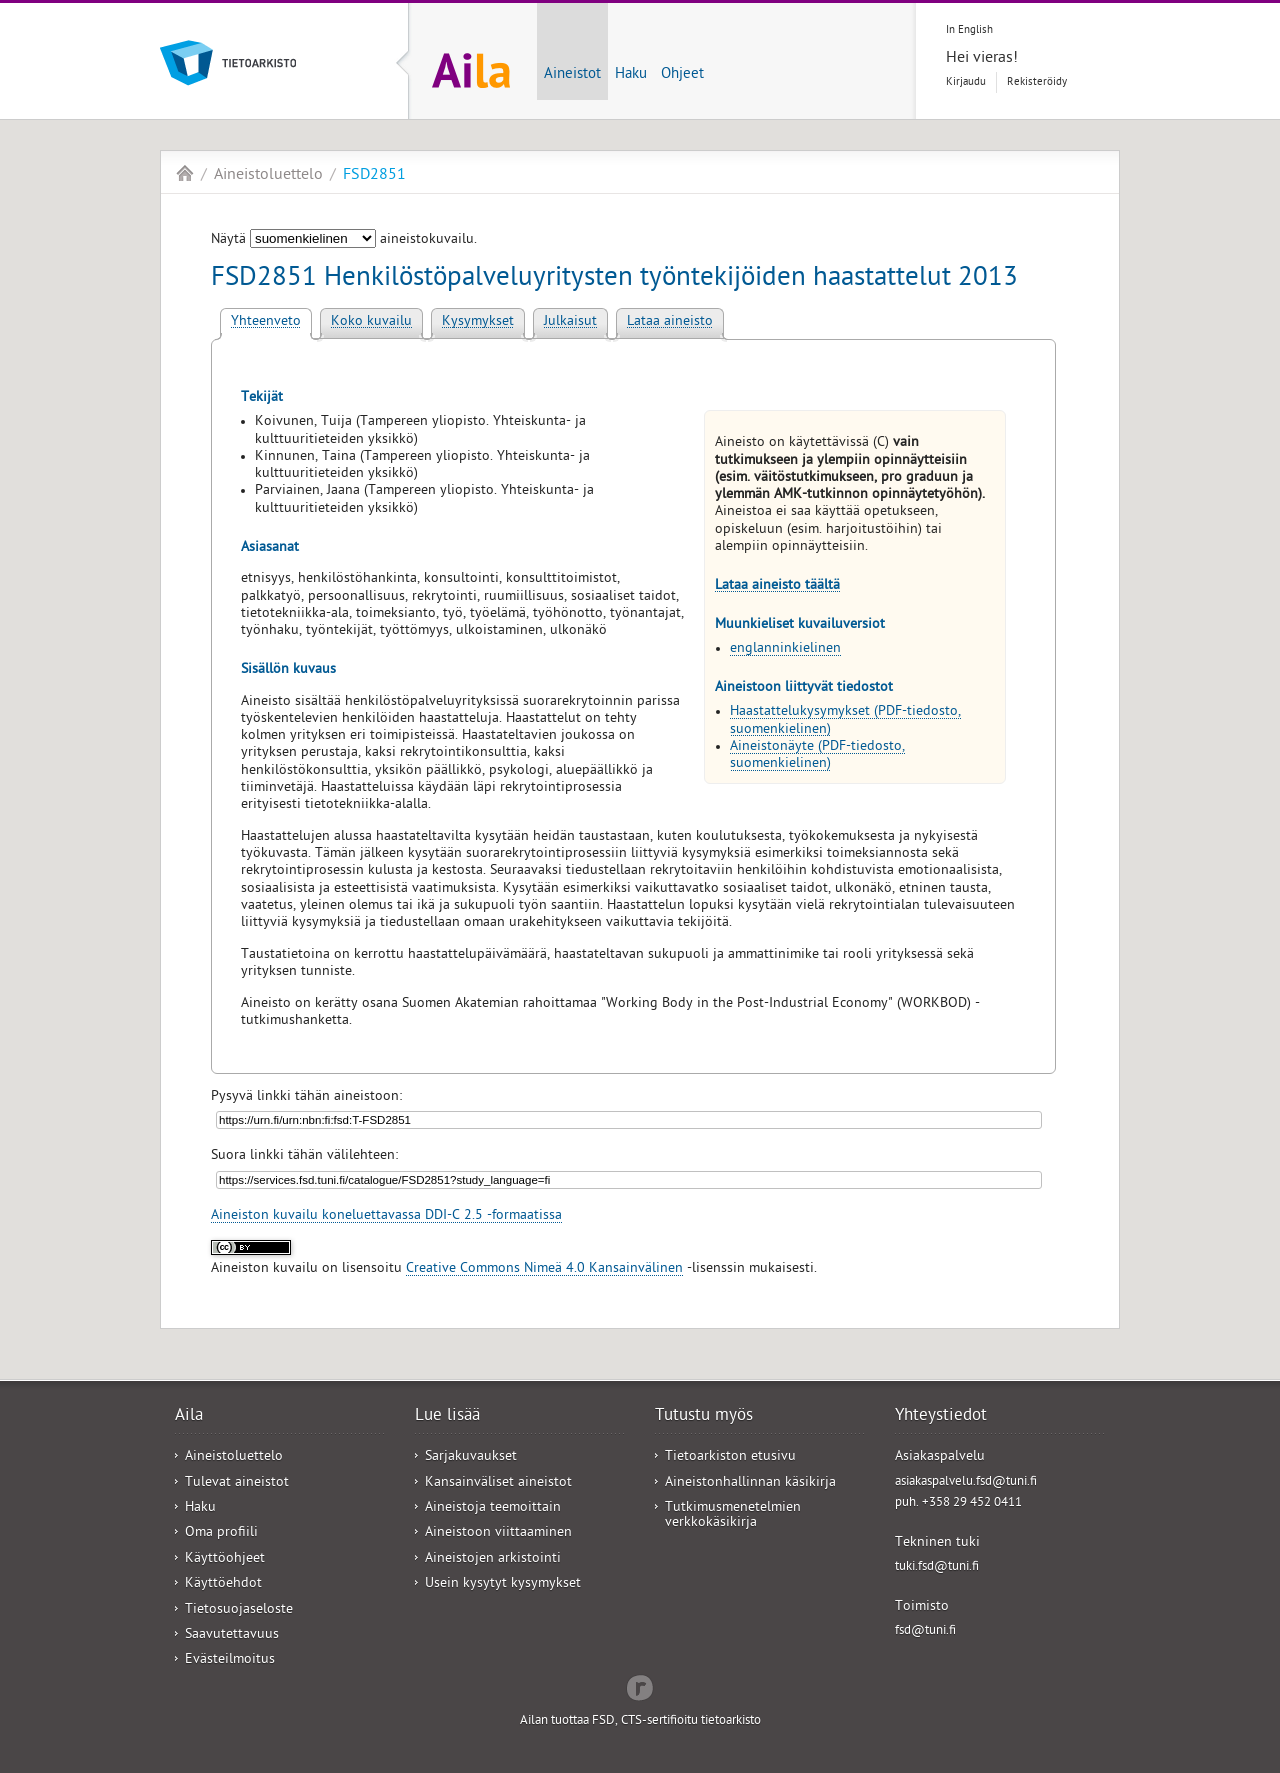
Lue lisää (447, 1417)
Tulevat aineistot (237, 1483)
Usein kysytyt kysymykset (503, 1584)
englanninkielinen (785, 649)
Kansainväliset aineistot (498, 1483)
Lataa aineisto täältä (777, 586)
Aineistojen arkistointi (493, 1559)
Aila (185, 173)
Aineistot (572, 75)
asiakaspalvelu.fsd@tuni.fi (966, 1482)
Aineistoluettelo (268, 176)
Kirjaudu (966, 82)
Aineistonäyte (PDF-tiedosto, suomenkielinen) (817, 756)
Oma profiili (221, 1533)
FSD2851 (374, 176)
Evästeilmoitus (230, 1660)
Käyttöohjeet (225, 1559)
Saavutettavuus (232, 1635)
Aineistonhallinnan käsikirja (750, 1483)
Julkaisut (570, 322)
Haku (631, 75)
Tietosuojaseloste (239, 1610)
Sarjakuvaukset (471, 1457)
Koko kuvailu (371, 322)
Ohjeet (682, 75)
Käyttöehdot (223, 1584)
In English (969, 30)
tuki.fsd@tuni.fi (937, 1567)
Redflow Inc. (640, 1686)
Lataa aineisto (670, 322)
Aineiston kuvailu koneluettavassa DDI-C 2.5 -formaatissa (386, 1216)
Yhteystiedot (941, 1417)
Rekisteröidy (1037, 82)
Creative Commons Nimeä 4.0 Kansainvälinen (544, 1269)
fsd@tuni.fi (925, 1631)
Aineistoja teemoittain (493, 1508)
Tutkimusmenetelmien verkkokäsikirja (733, 1516)
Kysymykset (478, 322)
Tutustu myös (704, 1417)
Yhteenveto (266, 322)
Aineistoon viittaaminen (498, 1533)
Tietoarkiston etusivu (730, 1457)
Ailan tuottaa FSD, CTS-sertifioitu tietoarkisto (640, 1721)
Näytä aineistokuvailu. (344, 240)
